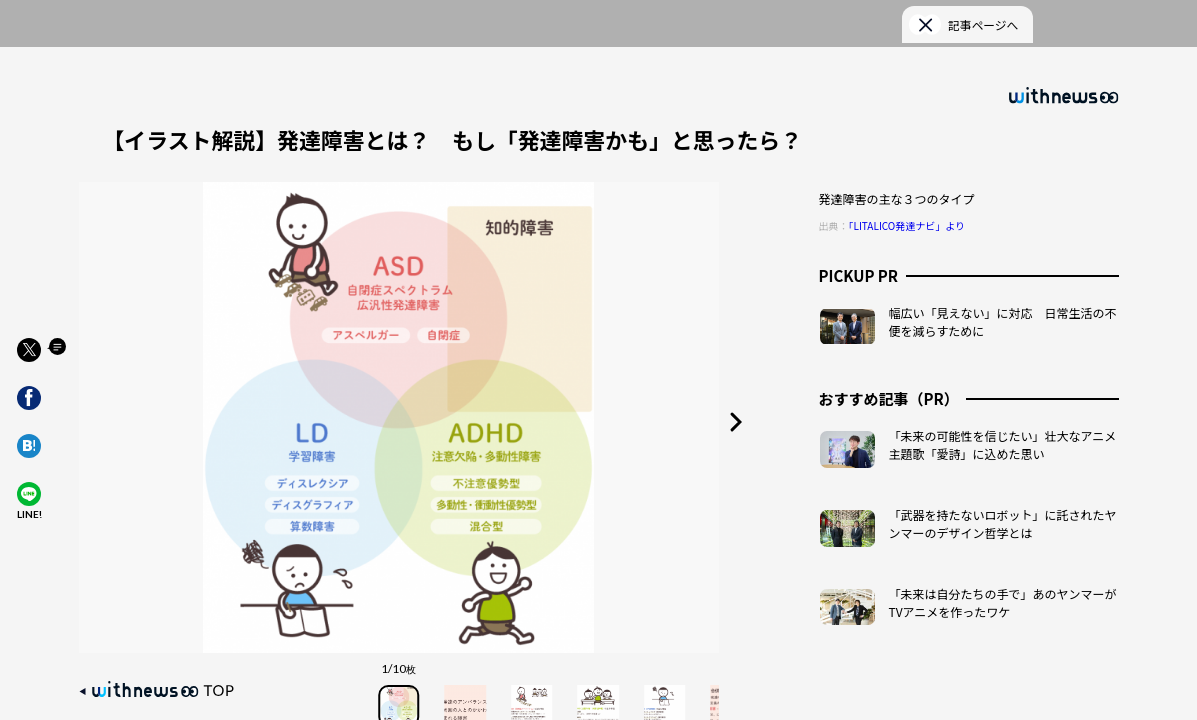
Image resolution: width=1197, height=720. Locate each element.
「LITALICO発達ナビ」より (907, 206)
